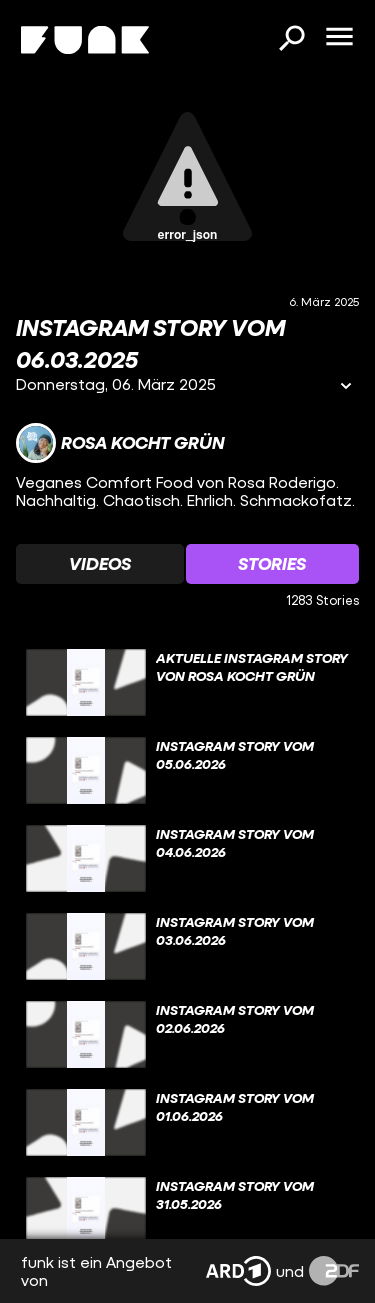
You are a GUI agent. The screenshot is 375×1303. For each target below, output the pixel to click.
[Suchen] (291, 40)
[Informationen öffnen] (346, 387)
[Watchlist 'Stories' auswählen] (273, 564)
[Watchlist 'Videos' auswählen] (100, 564)
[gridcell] (187, 683)
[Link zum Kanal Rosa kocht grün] (120, 443)
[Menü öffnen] (339, 38)
